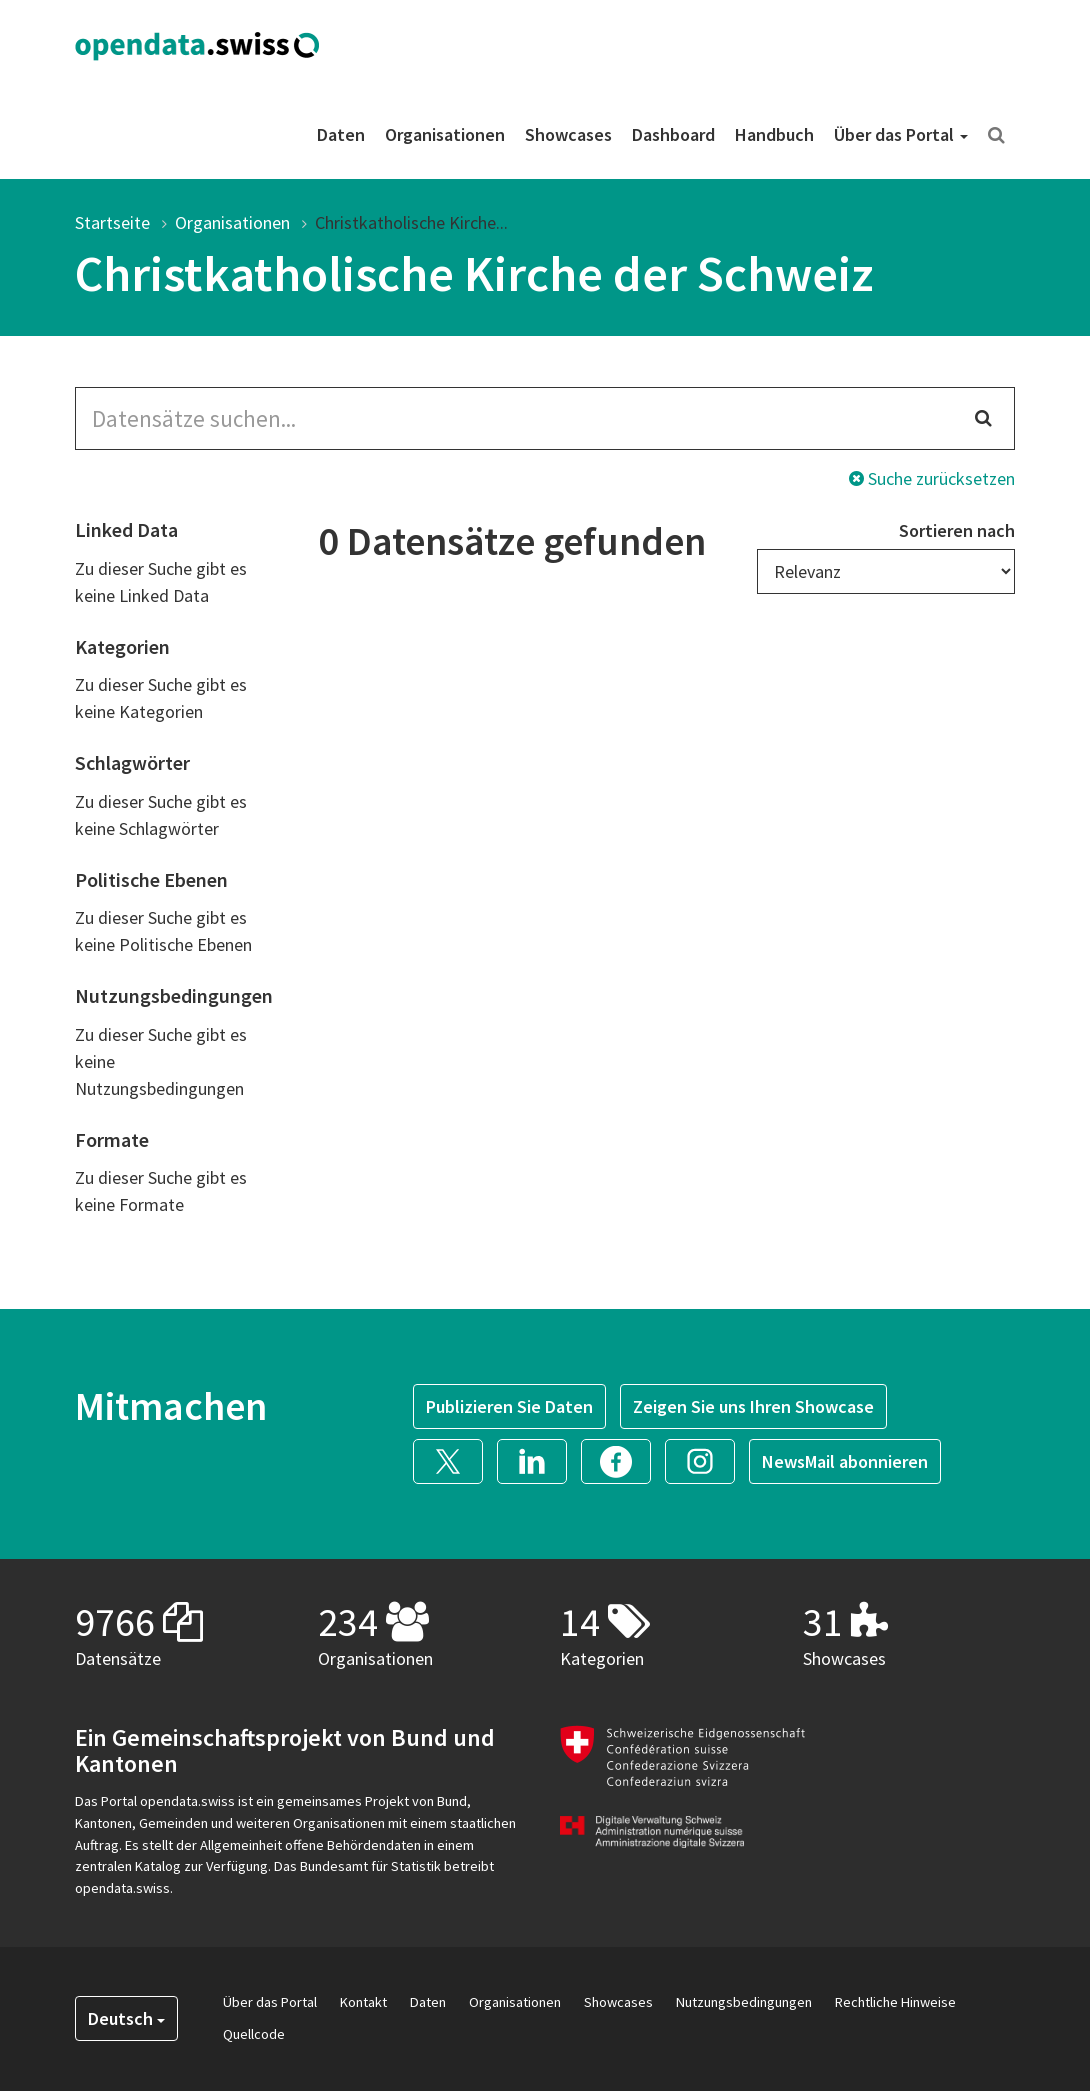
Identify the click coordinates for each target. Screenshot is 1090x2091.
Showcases (568, 134)
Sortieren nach (957, 530)
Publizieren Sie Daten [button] (509, 1406)
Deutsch (126, 2018)
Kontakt (363, 2002)
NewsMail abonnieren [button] (845, 1461)
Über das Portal (901, 134)
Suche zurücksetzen (932, 478)
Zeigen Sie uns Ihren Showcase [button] (753, 1406)
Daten (341, 134)
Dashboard (673, 134)
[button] (455, 1458)
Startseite (112, 222)
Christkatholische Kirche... (411, 222)
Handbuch (774, 134)
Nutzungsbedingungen (744, 2002)
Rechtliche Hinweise (895, 2002)
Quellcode (254, 2034)
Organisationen (445, 134)
